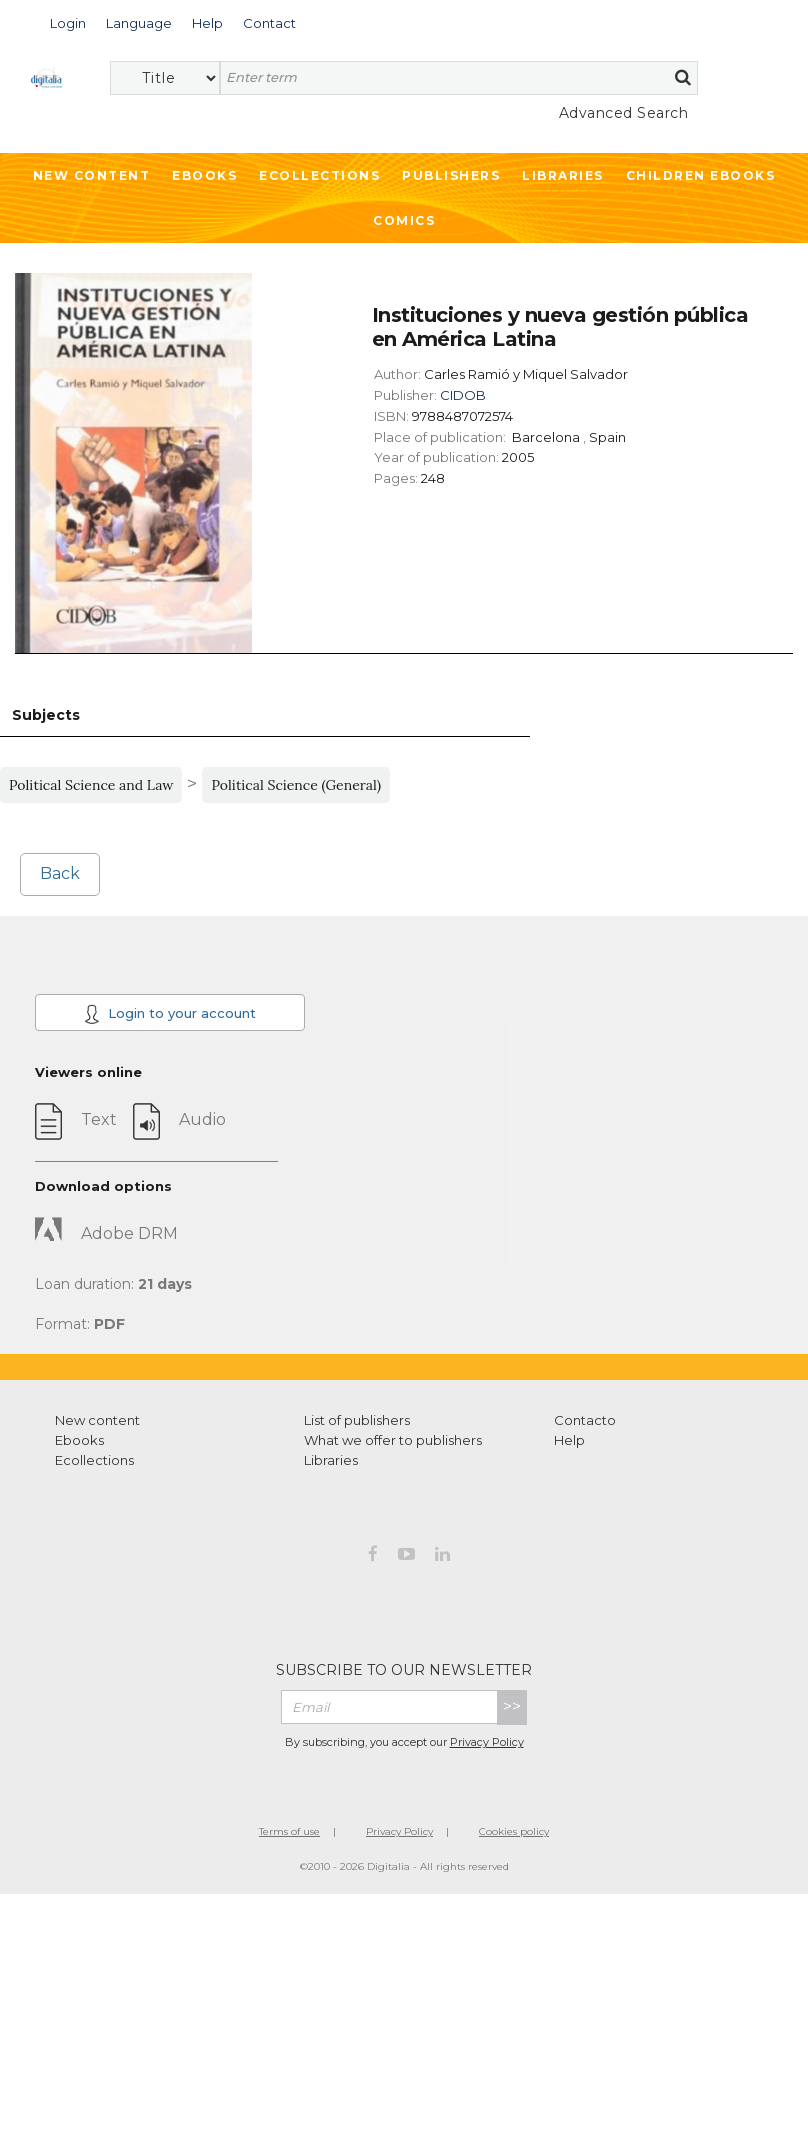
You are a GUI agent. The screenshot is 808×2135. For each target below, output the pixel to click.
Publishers (451, 175)
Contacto (585, 1420)
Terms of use (289, 1831)
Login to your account (170, 1014)
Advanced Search (624, 113)
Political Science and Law (91, 785)
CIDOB (463, 395)
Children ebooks (701, 175)
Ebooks (204, 175)
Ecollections (319, 175)
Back (60, 873)
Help (569, 1440)
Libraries (563, 175)
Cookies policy (514, 1831)
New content (97, 1420)
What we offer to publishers (393, 1440)
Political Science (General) (296, 785)
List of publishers (357, 1420)
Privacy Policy (487, 1742)
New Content (92, 175)
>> (512, 1706)
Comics (404, 220)
